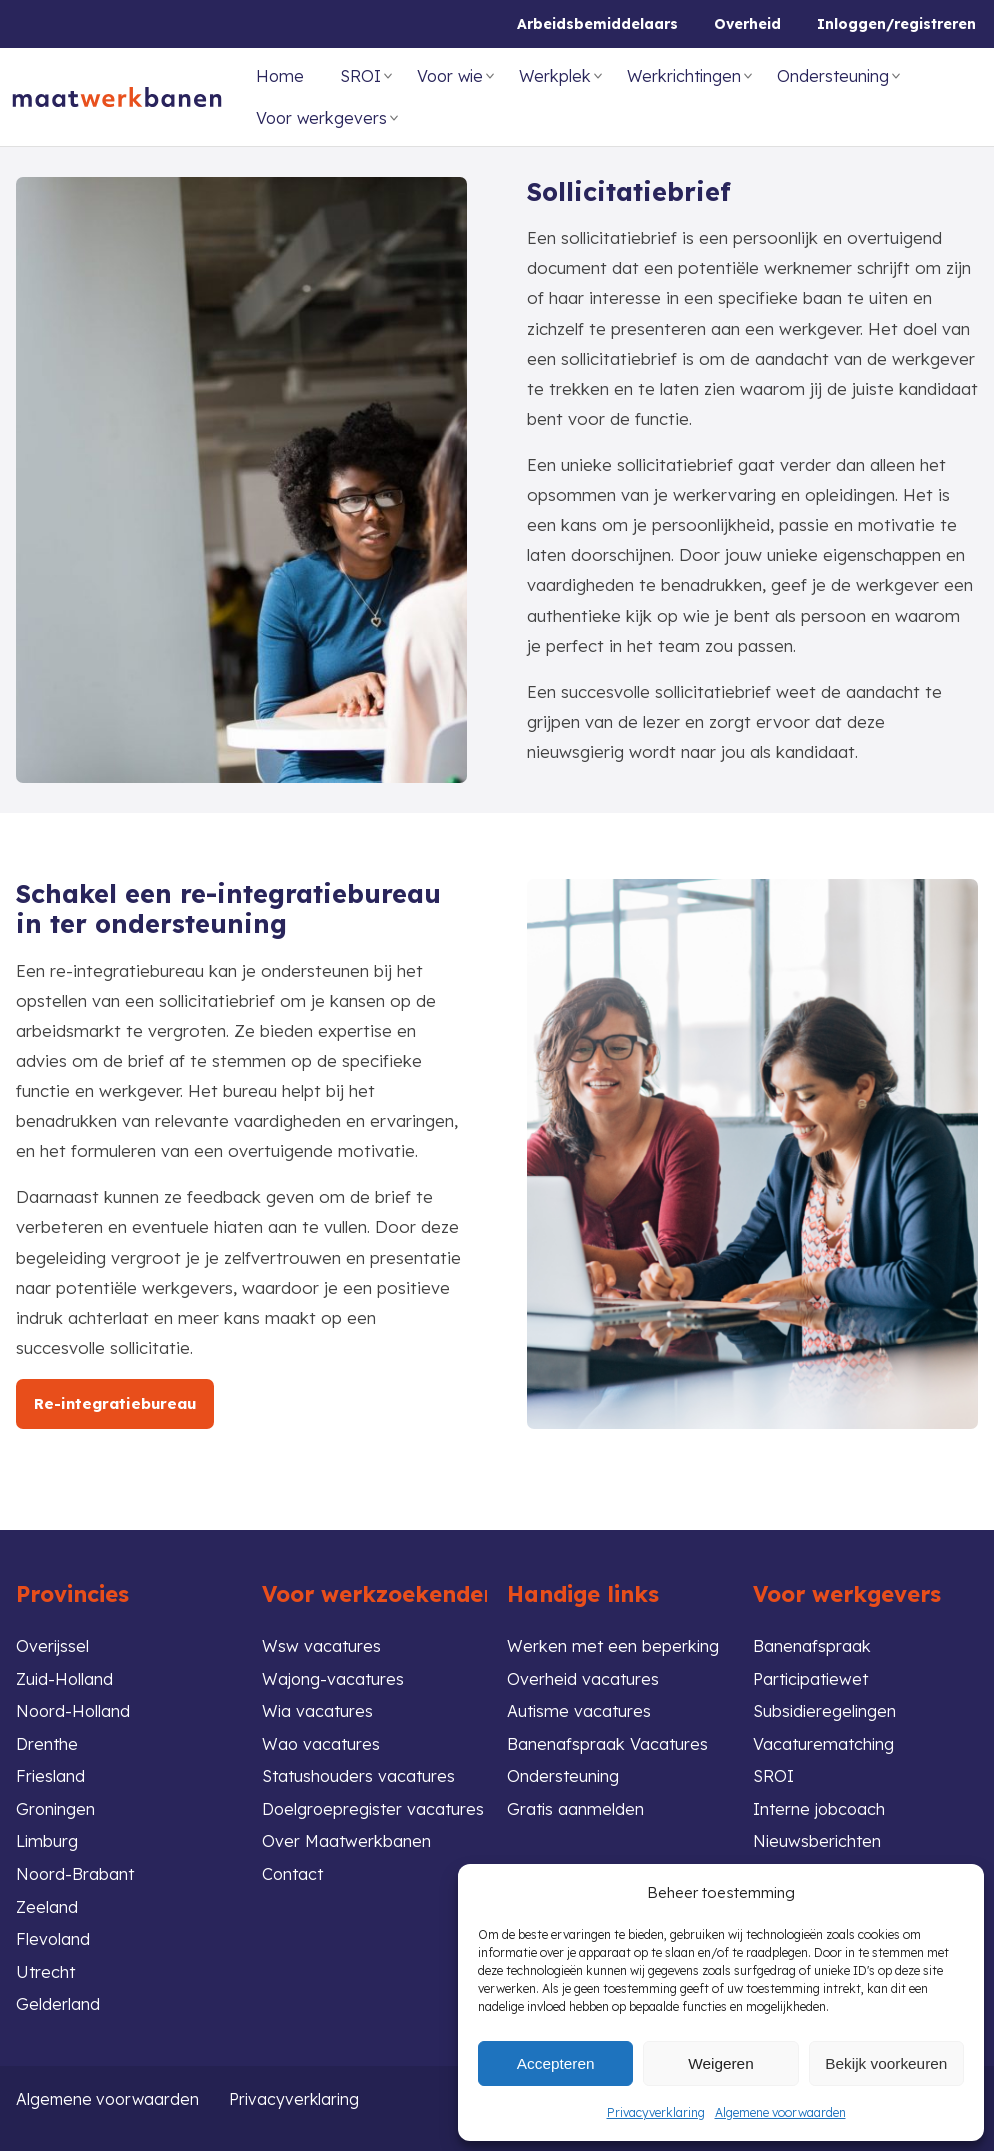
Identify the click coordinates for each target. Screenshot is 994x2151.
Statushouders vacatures (361, 1769)
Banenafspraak (812, 1635)
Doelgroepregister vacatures (376, 1802)
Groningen (56, 1802)
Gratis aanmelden (576, 1802)
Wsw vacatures (322, 1635)
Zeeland (47, 1903)
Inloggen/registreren (896, 24)
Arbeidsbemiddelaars (597, 24)
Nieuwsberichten (818, 1836)
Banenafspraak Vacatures (608, 1735)
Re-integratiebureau (117, 1403)
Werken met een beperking (614, 1635)
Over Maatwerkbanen (347, 1836)
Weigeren (721, 2062)
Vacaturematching (825, 1735)
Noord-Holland (74, 1702)
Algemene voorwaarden (780, 2112)
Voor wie (450, 76)
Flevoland (53, 1936)
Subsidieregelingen (826, 1702)
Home (280, 76)
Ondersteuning (833, 76)
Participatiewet (814, 1668)
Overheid (747, 24)
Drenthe (48, 1735)
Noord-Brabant (76, 1869)
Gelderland (58, 2003)
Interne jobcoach (821, 1802)
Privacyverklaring (656, 2112)
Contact (294, 1869)
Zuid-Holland (66, 1668)
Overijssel (53, 1635)
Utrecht (46, 1970)
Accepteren (556, 2062)
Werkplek (555, 76)
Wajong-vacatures (334, 1668)
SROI (360, 76)
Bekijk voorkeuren (886, 2062)
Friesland (51, 1769)
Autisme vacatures (580, 1702)
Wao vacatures (322, 1735)
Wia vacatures (318, 1702)
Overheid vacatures (584, 1668)
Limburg (47, 1836)
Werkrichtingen (684, 76)
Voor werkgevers (321, 118)
